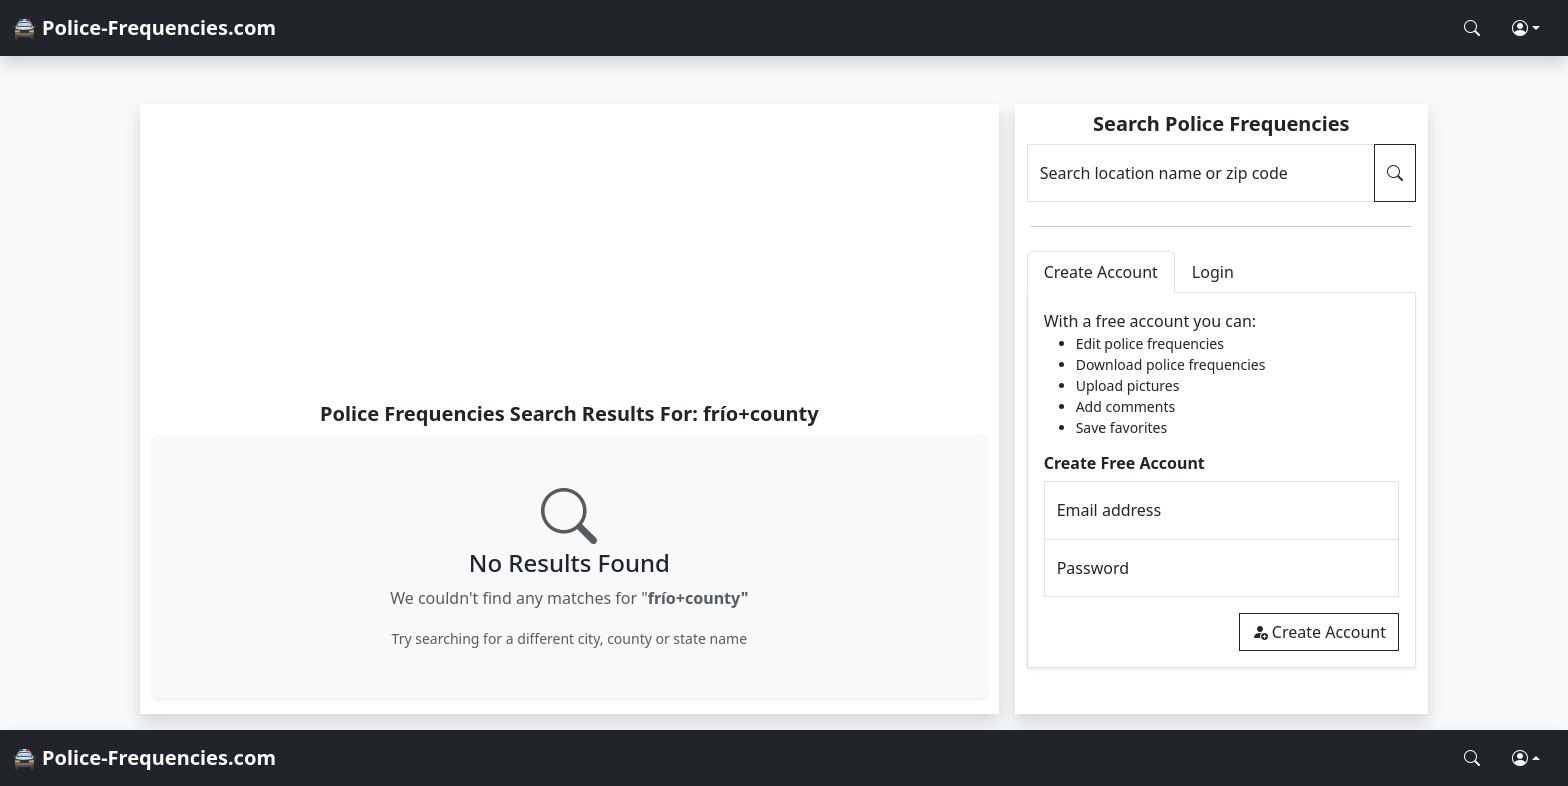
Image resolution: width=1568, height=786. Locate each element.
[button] (1526, 28)
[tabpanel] (1221, 480)
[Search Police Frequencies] (1472, 28)
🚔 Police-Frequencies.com (144, 27)
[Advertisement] (569, 252)
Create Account (1319, 632)
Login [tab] (1213, 272)
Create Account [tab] (1101, 272)
